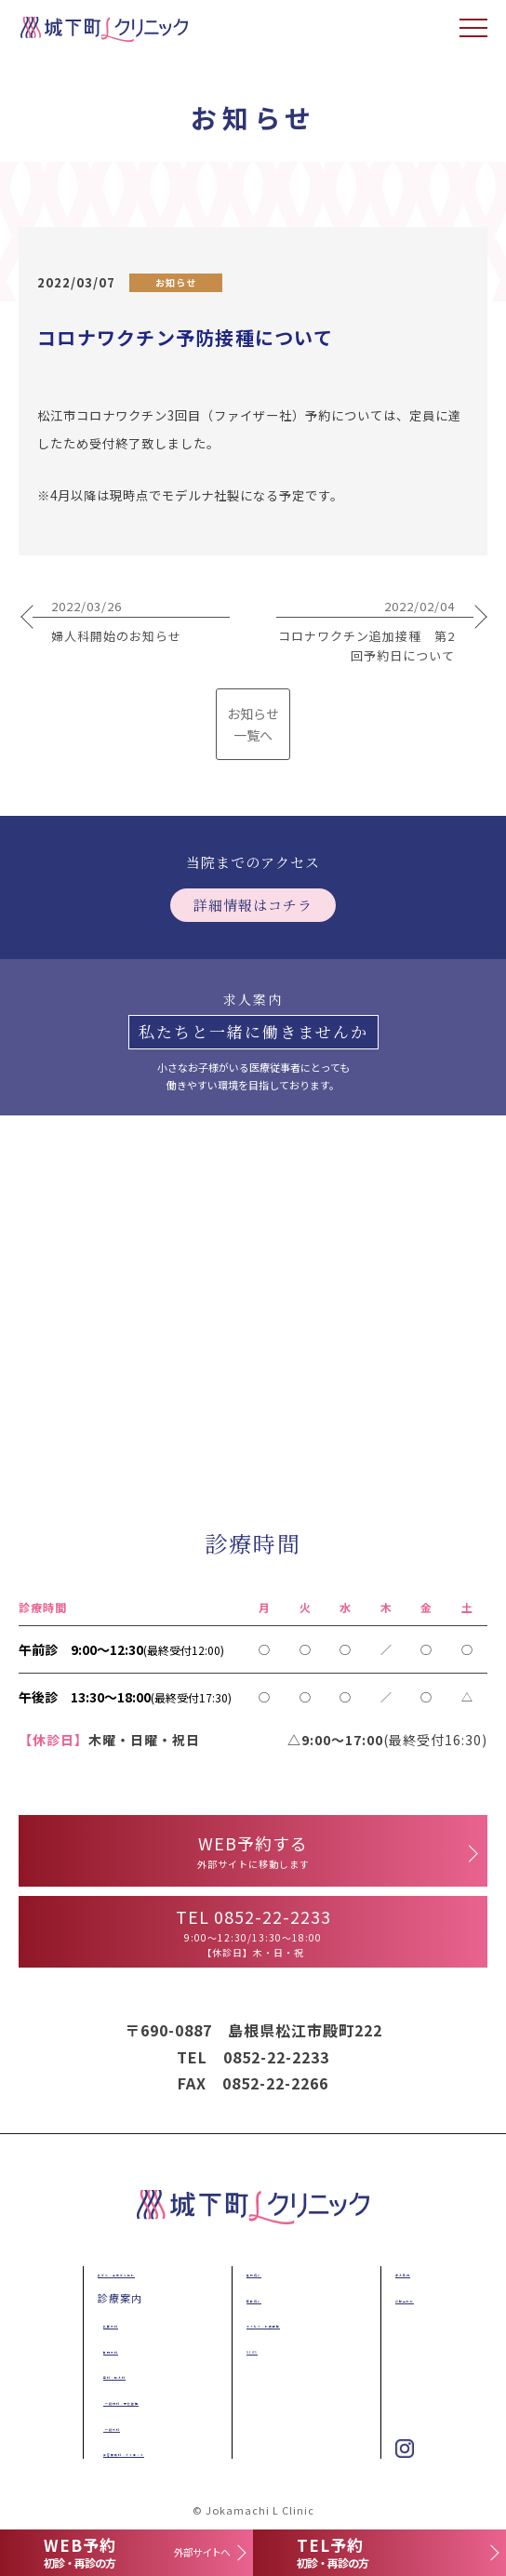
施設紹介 (250, 2271)
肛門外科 (107, 2349)
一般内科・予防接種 (136, 2400)
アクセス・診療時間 (277, 2323)
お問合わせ (405, 2297)
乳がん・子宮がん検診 (135, 2271)
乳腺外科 (107, 2323)
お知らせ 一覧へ (253, 723)
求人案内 (399, 2271)
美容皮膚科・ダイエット (146, 2451)
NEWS (244, 2349)
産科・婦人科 (118, 2374)
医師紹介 (250, 2297)
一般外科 (108, 2426)
